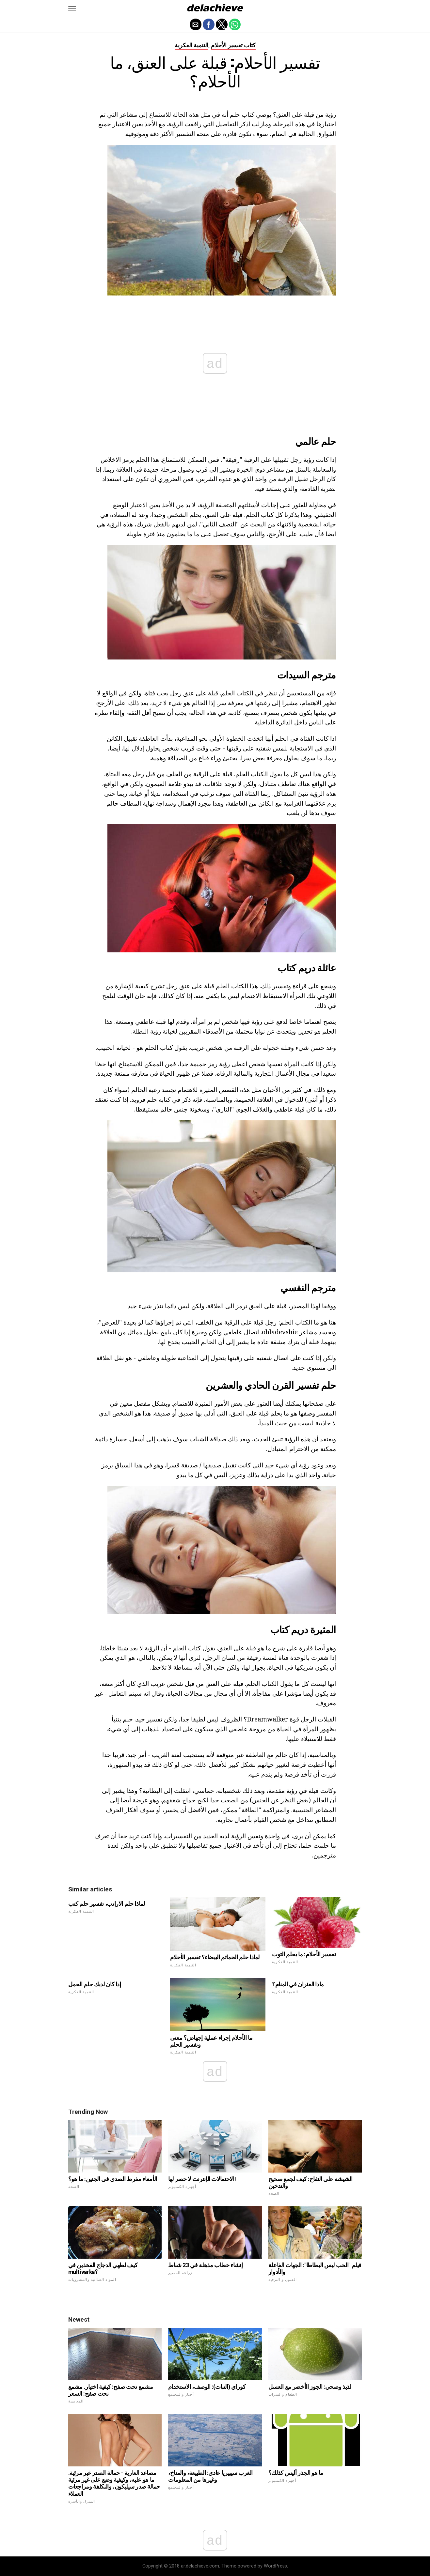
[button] (72, 8)
